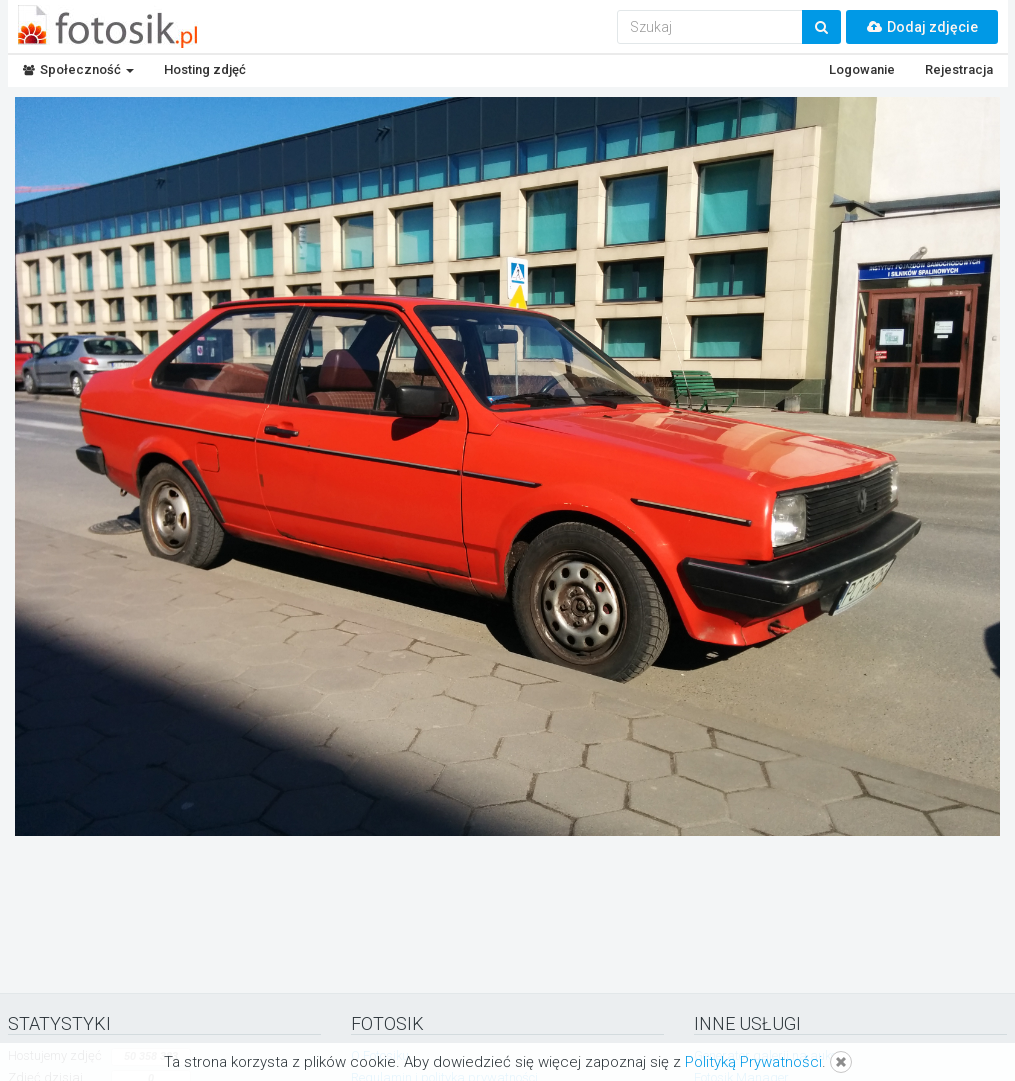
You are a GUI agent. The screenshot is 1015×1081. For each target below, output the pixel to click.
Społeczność (78, 69)
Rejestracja (959, 69)
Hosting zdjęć (205, 69)
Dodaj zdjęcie (922, 27)
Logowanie (862, 69)
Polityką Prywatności (753, 1062)
